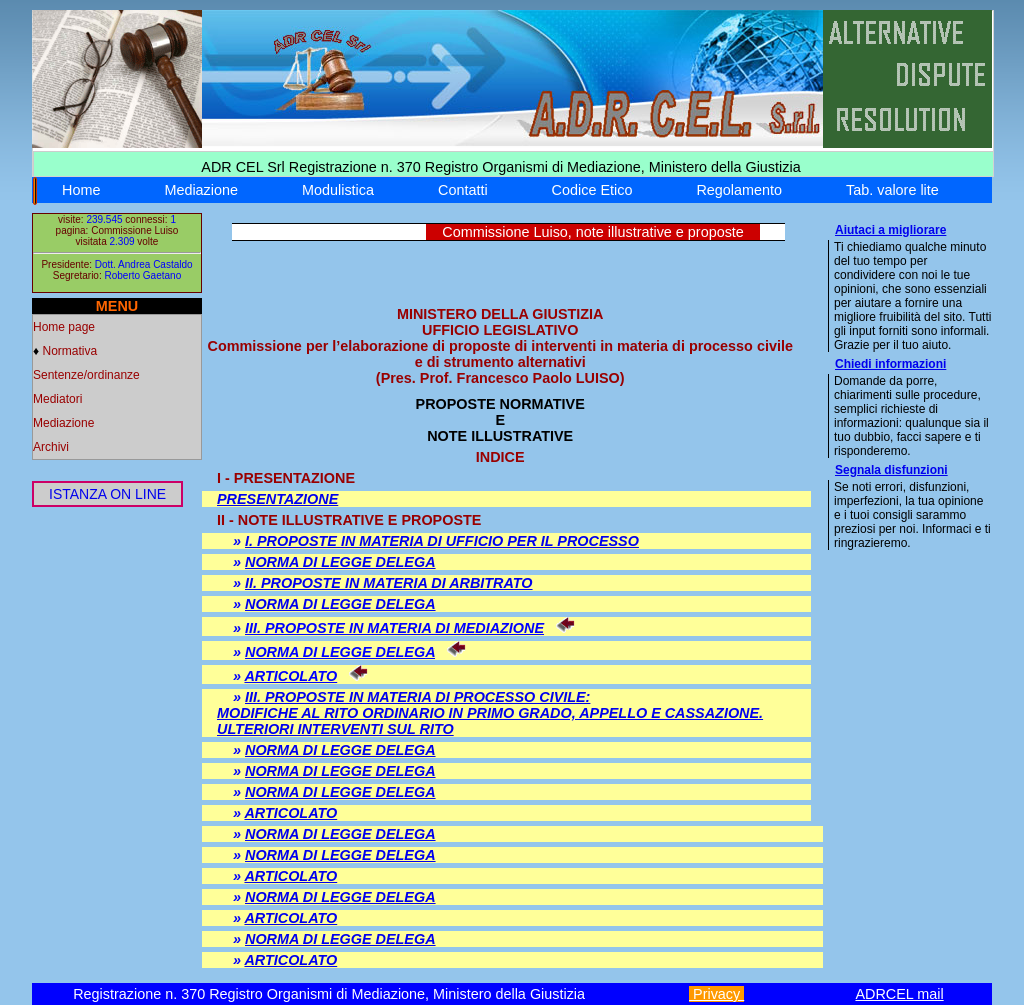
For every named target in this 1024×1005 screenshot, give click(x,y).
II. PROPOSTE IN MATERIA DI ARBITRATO (389, 583)
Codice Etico (592, 190)
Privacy (716, 994)
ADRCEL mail (899, 994)
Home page (64, 327)
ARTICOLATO (290, 676)
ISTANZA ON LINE (107, 494)
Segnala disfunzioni (891, 470)
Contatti (463, 190)
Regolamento (739, 190)
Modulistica (338, 190)
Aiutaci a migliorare (890, 230)
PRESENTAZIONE (277, 499)
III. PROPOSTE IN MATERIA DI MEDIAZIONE (394, 628)
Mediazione (201, 190)
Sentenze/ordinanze (86, 375)
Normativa (69, 351)
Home (81, 190)
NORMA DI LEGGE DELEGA (340, 562)
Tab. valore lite (892, 190)
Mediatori (57, 399)
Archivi (51, 447)
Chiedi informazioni (890, 364)
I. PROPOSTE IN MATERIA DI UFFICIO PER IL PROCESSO (442, 541)
